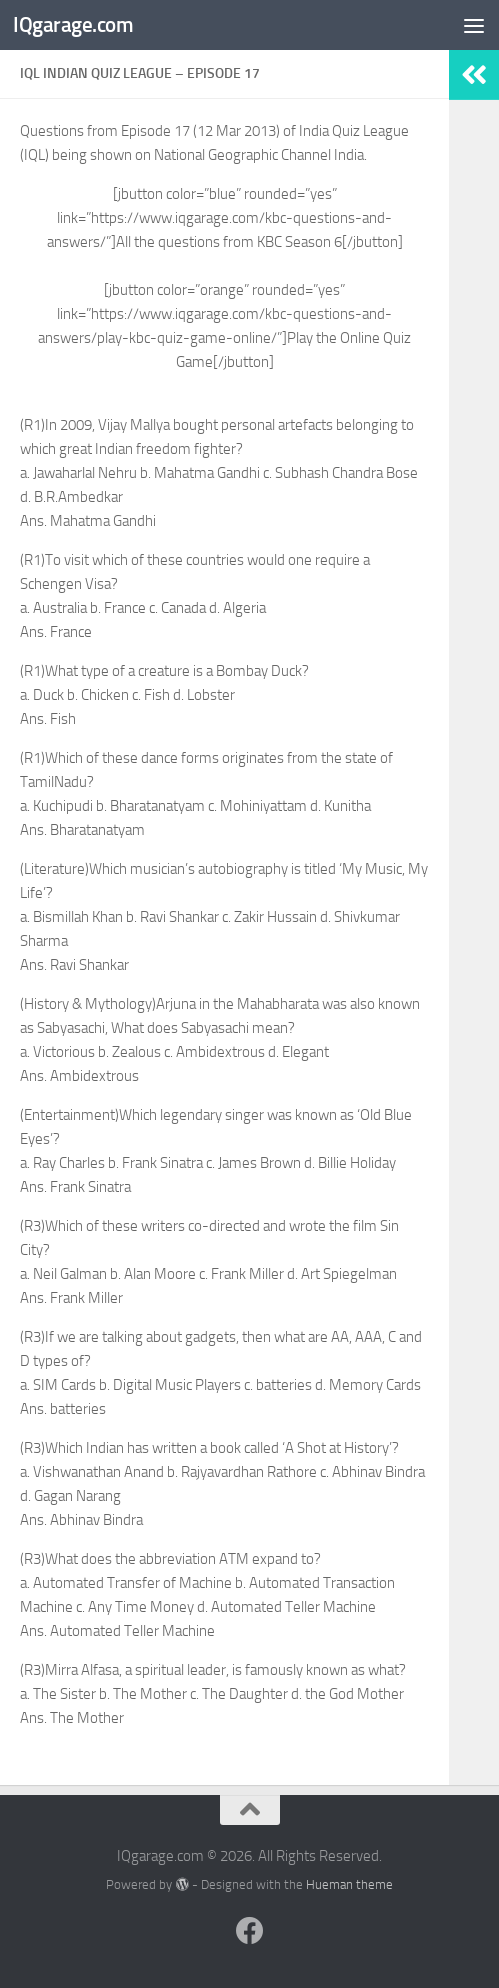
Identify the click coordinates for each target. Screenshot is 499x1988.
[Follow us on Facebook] (250, 1931)
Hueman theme (349, 1884)
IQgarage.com (73, 24)
